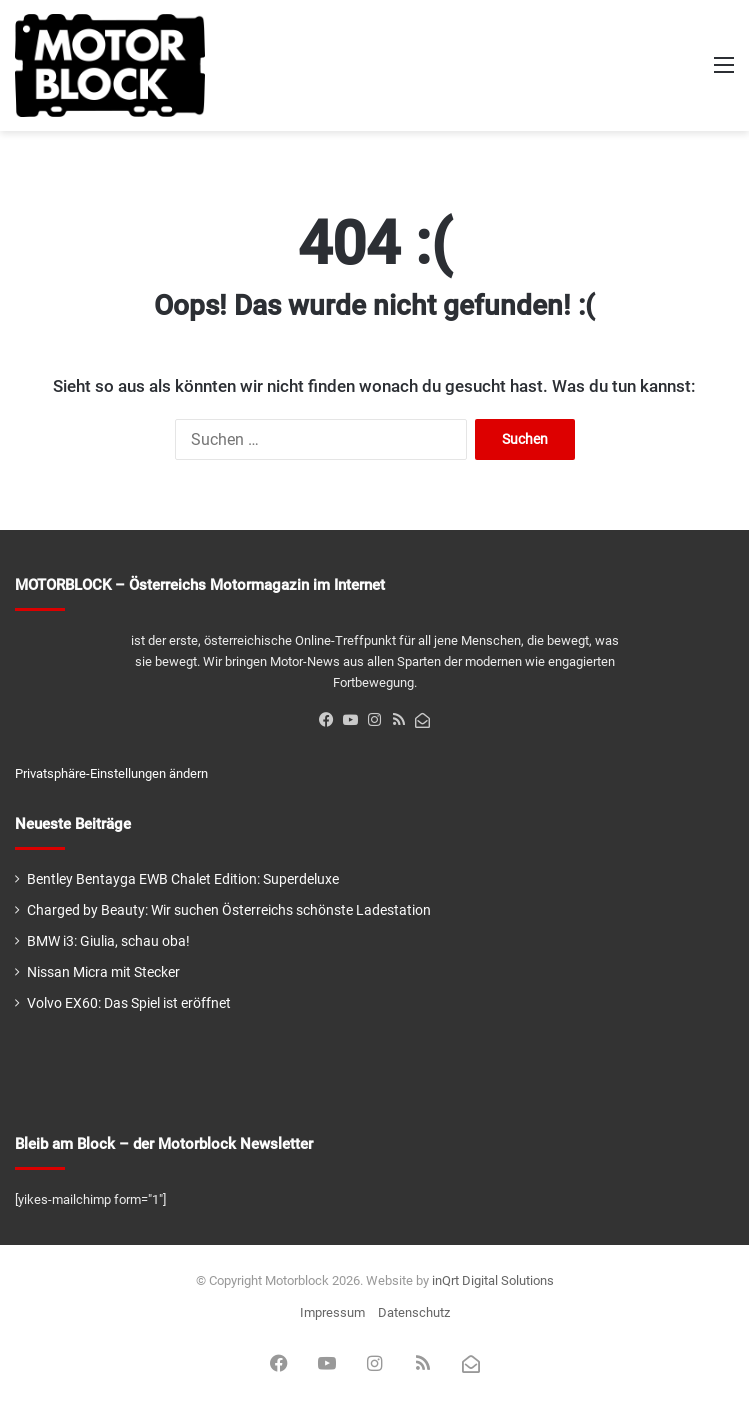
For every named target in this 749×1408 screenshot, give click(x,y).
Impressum (332, 1312)
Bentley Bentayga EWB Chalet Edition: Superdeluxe (183, 879)
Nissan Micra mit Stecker (103, 972)
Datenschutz (414, 1312)
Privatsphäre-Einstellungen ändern (111, 773)
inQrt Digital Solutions (493, 1280)
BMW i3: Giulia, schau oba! (108, 941)
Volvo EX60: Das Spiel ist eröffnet (129, 1003)
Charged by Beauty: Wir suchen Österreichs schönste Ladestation (229, 910)
